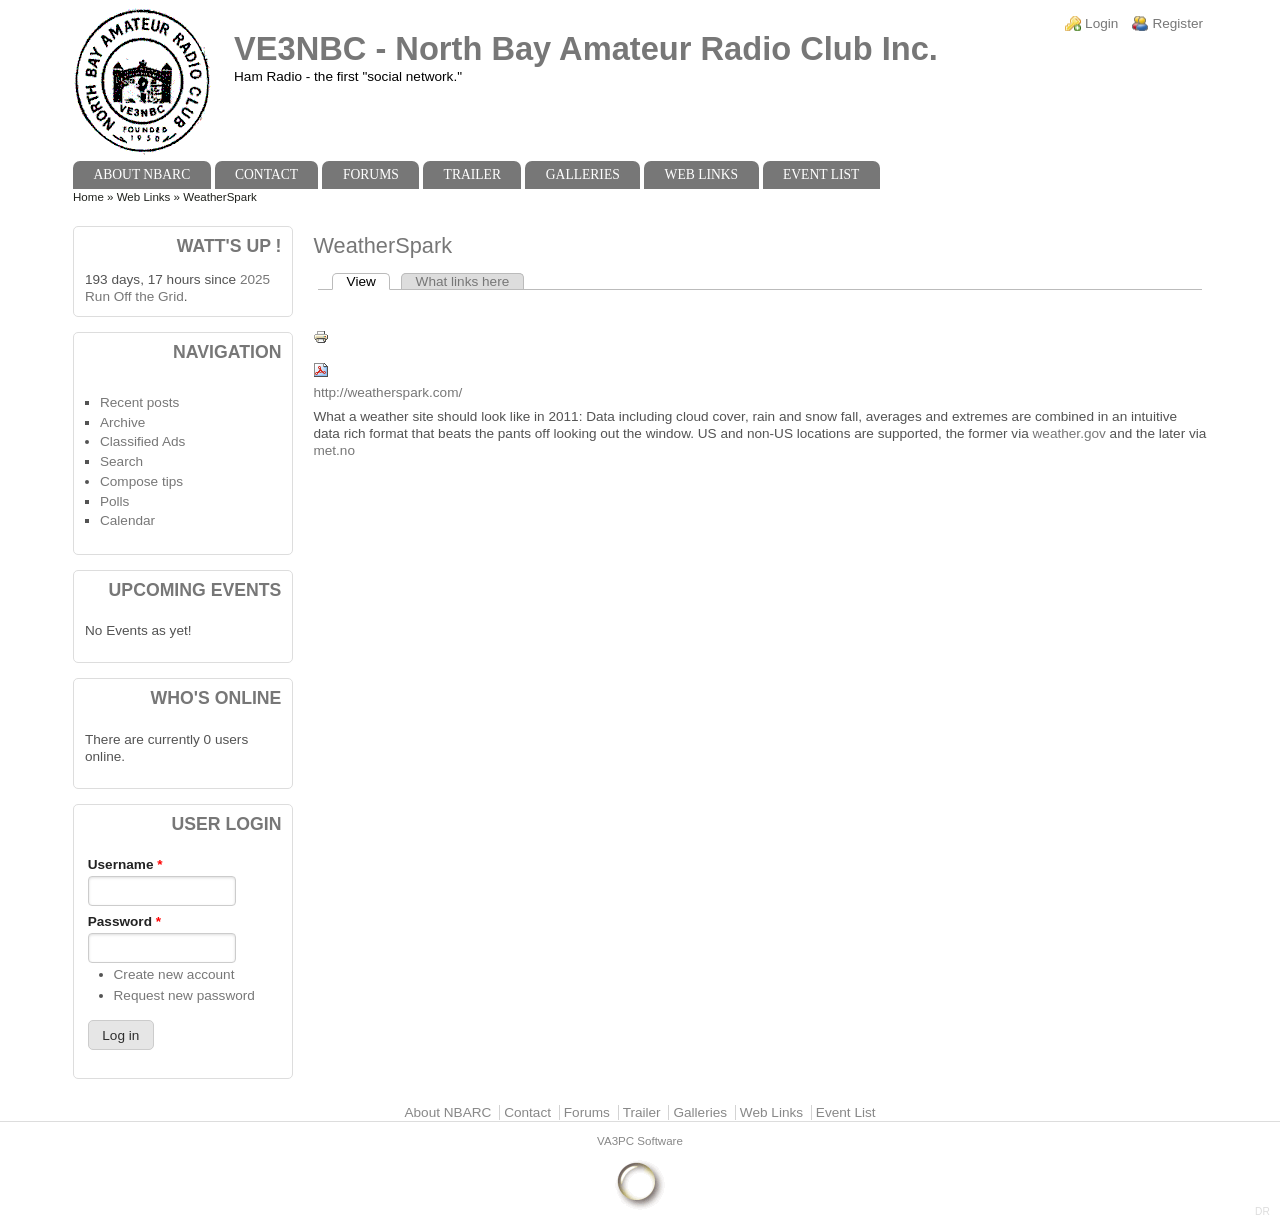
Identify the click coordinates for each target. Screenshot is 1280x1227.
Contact (266, 174)
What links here (463, 281)
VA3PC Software (640, 1141)
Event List (821, 174)
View (369, 281)
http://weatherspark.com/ (387, 392)
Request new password (184, 995)
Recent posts (139, 402)
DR (1262, 1211)
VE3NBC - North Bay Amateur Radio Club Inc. (586, 48)
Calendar (127, 520)
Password (124, 921)
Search (121, 461)
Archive (122, 422)
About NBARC (141, 174)
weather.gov (1069, 433)
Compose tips (141, 481)
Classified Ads (142, 441)
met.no (334, 450)
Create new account (174, 974)
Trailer (472, 174)
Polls (114, 501)
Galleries (583, 174)
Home (88, 197)
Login (1101, 23)
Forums (371, 174)
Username (125, 864)
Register (1177, 23)
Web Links (702, 174)
